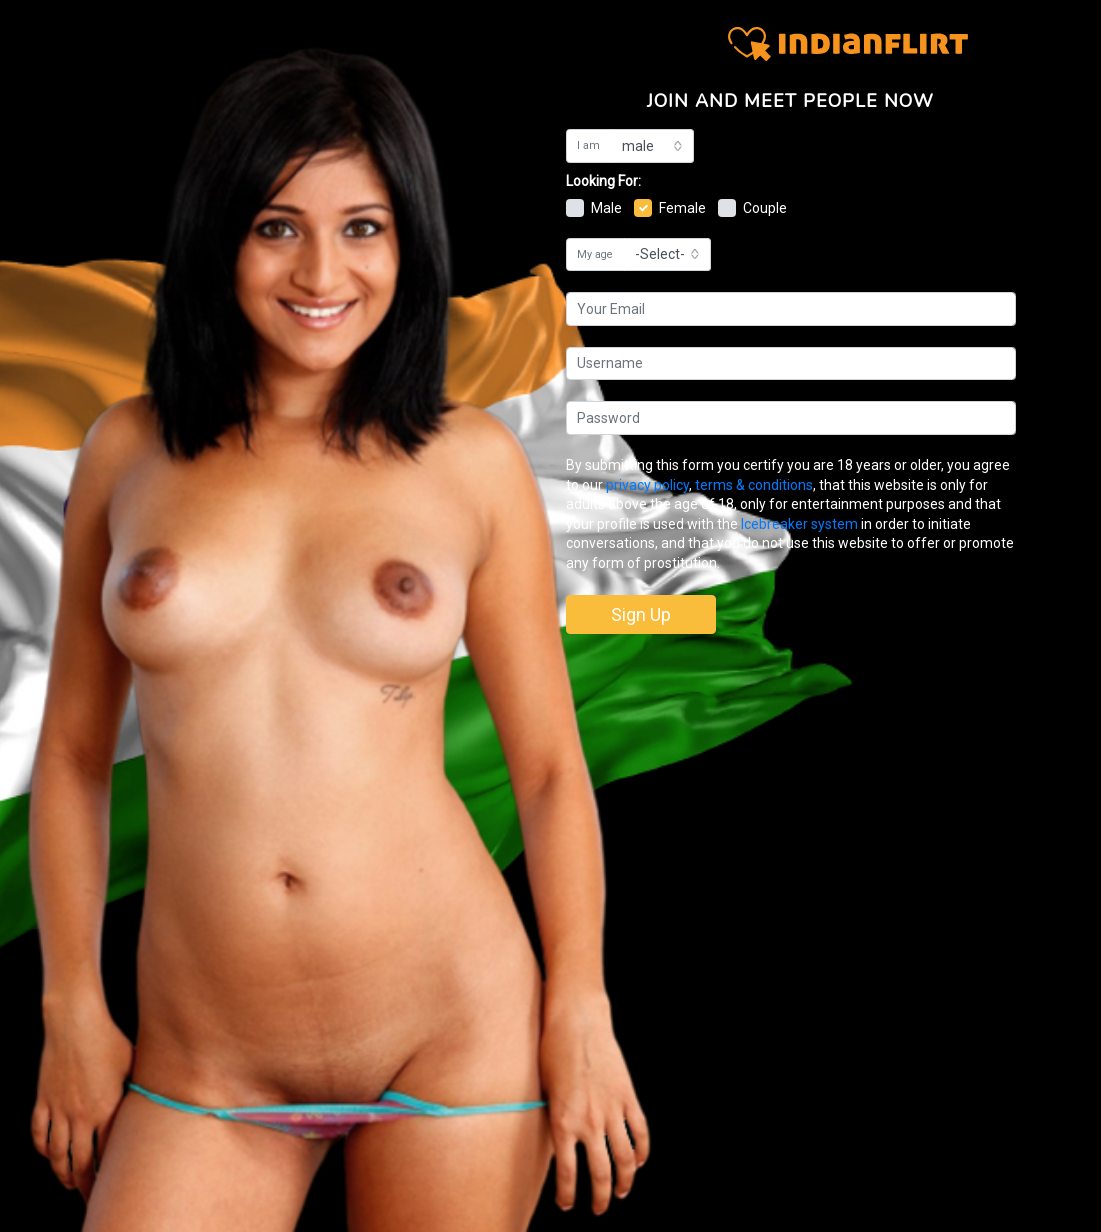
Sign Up (641, 614)
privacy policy (647, 485)
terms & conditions (754, 485)
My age (595, 254)
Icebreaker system (799, 524)
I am (588, 145)
